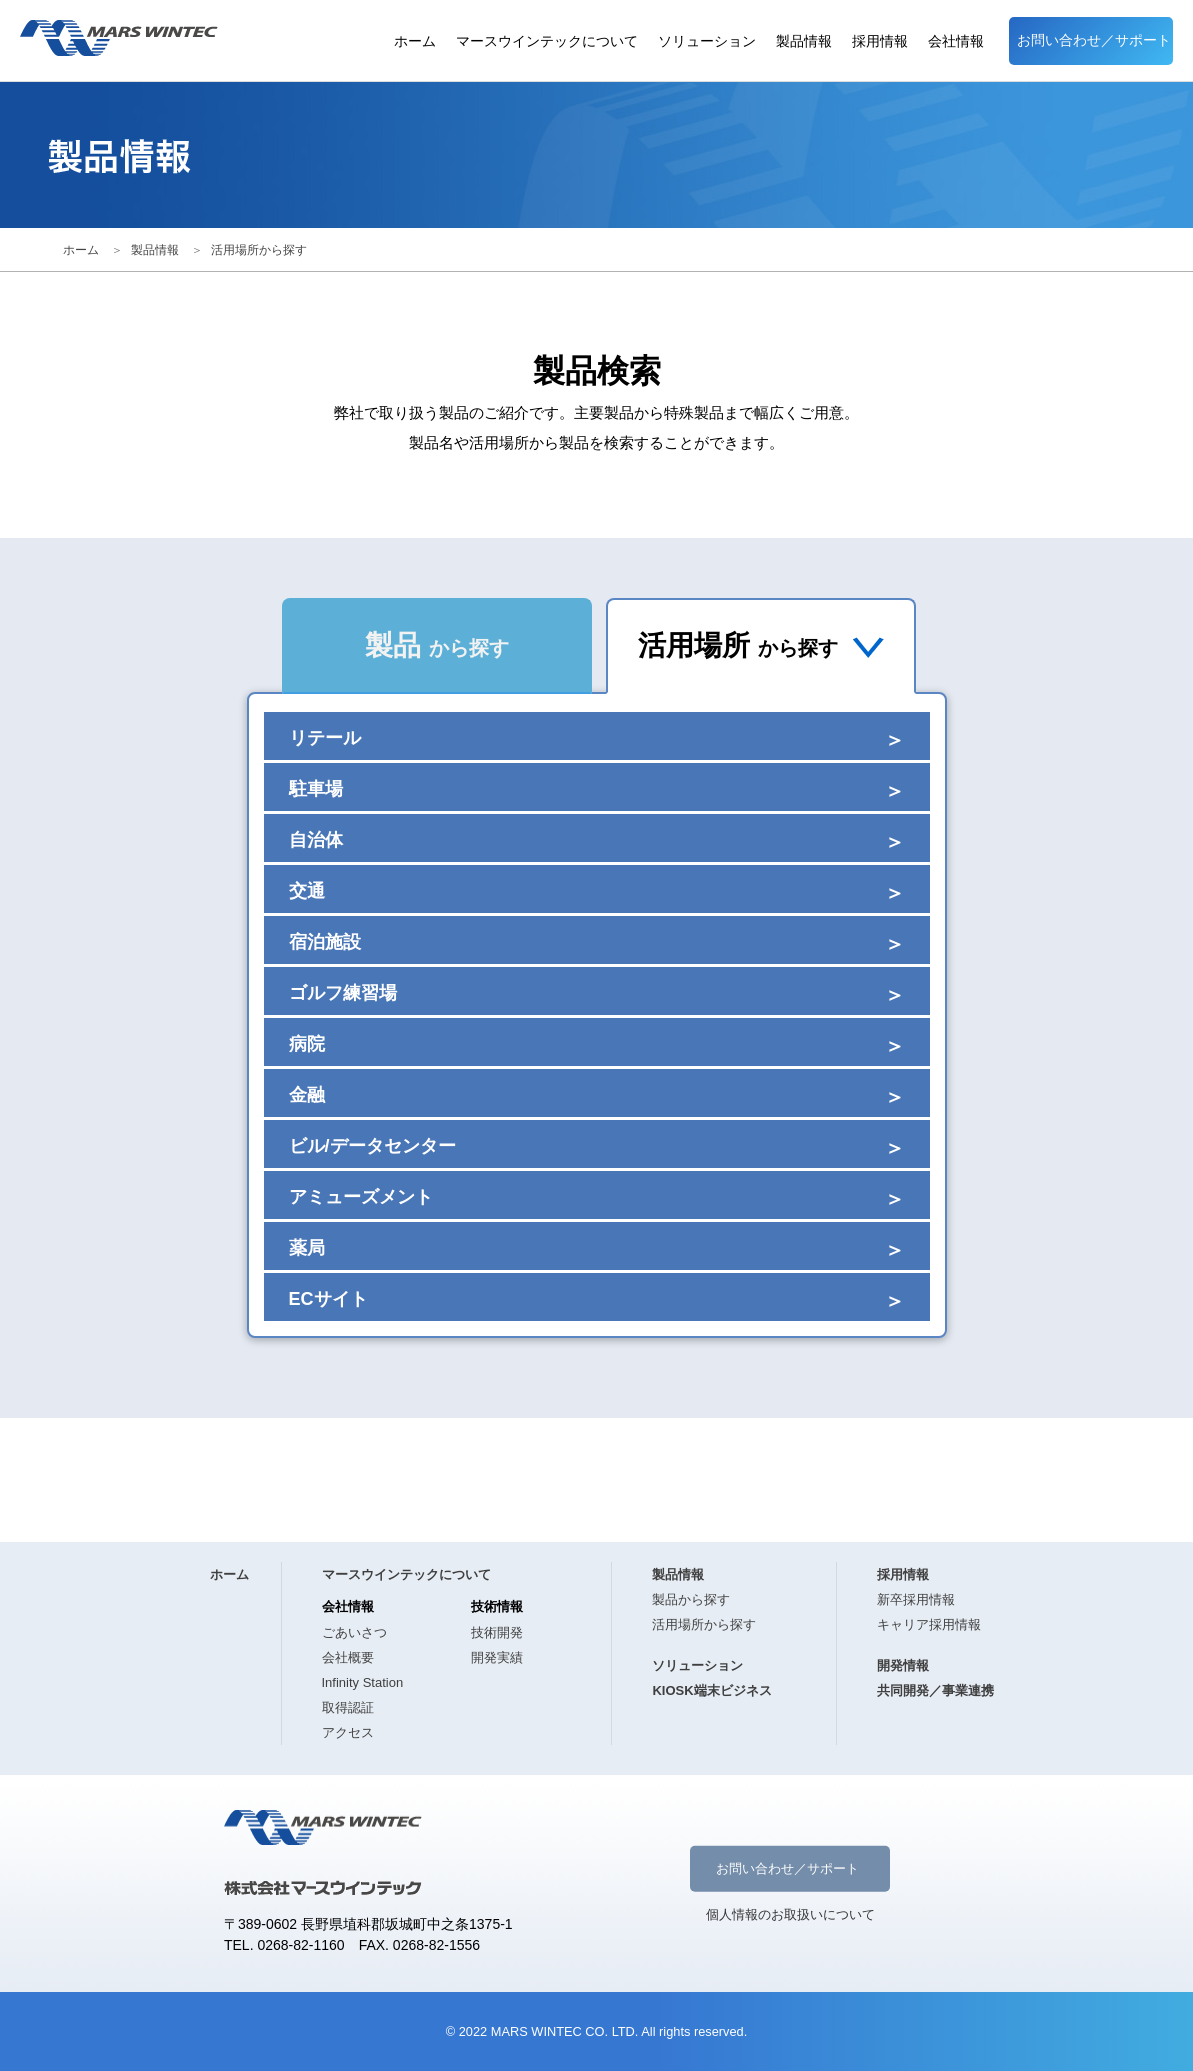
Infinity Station (363, 1682)
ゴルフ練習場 (343, 993)
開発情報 (903, 1665)
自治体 (316, 840)
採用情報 (880, 41)
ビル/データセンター (372, 1146)
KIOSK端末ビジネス (711, 1690)
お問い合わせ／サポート (1094, 40)
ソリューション (707, 41)
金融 (307, 1095)
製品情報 (804, 41)
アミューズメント (361, 1197)
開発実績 (497, 1657)
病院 (307, 1044)
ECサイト (328, 1299)
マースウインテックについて (547, 41)
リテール (325, 738)
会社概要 (348, 1657)
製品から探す (691, 1599)
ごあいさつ (354, 1632)
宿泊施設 (325, 942)
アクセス (348, 1732)
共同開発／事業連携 (935, 1690)
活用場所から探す (259, 250)
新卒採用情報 (916, 1599)
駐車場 (316, 789)
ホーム (415, 41)
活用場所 (761, 645)
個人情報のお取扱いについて (790, 1913)
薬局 (307, 1248)
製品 (437, 645)
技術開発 (497, 1632)
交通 (307, 891)
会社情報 (956, 41)
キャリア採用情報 (929, 1624)
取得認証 (348, 1707)
